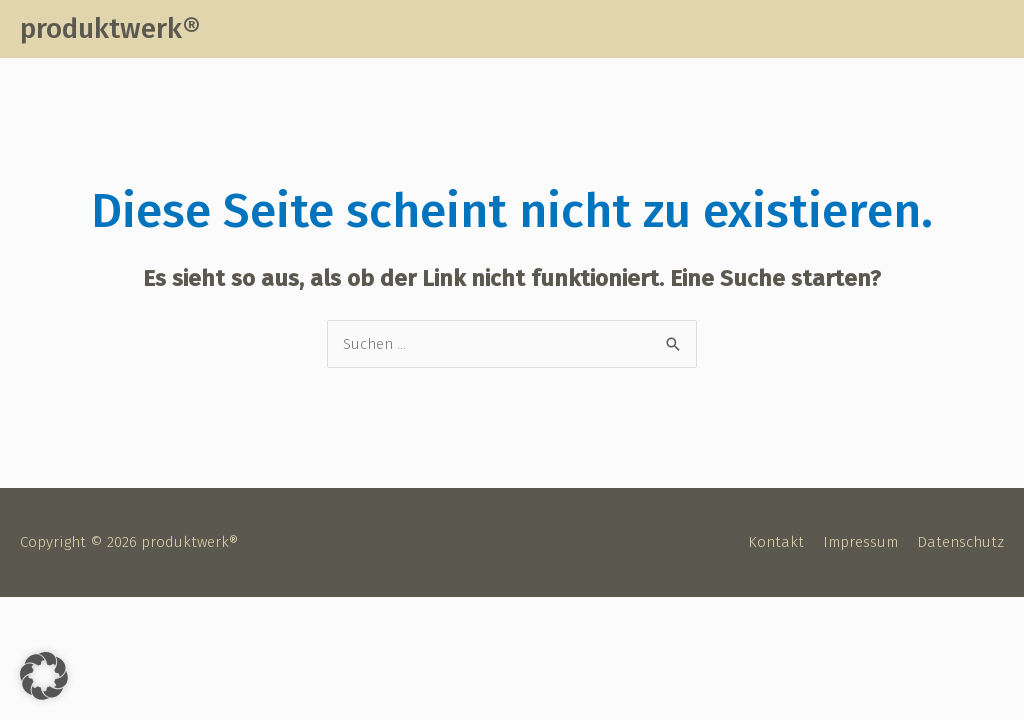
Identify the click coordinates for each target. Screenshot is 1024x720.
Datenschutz (960, 542)
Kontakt (776, 542)
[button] (44, 676)
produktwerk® (110, 28)
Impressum (860, 542)
